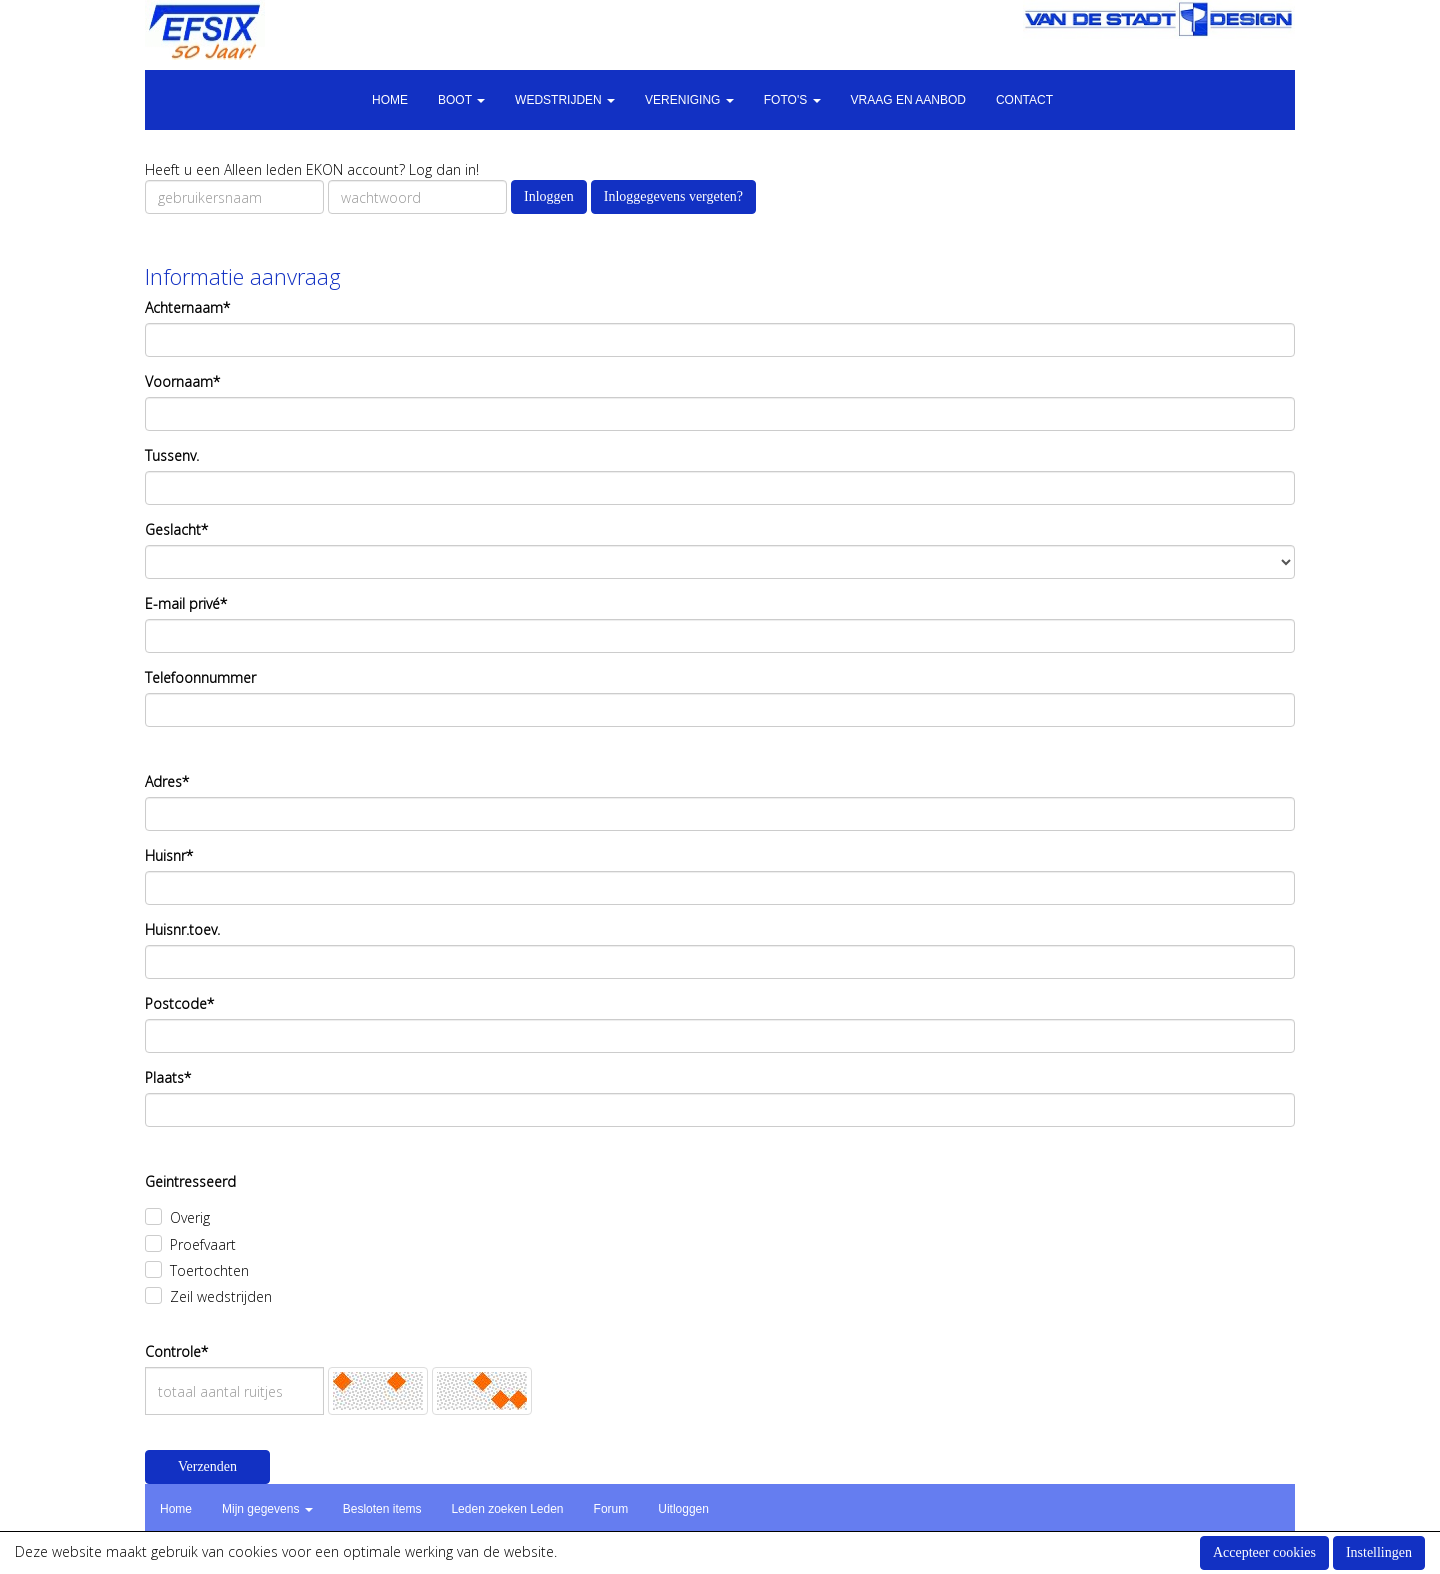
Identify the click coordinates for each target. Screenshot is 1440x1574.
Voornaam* (182, 381)
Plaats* (168, 1077)
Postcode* (179, 1003)
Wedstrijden (565, 100)
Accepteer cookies (1264, 1552)
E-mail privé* (186, 603)
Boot (461, 100)
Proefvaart (203, 1244)
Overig (190, 1217)
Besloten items (382, 1509)
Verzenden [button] (207, 1466)
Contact (1024, 100)
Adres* (167, 781)
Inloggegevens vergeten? (673, 196)
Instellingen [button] (1379, 1552)
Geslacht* (176, 529)
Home (390, 100)
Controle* (176, 1351)
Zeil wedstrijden (221, 1296)
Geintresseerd (190, 1181)
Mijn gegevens (267, 1509)
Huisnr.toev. (182, 929)
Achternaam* (187, 307)
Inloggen (549, 196)
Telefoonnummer (200, 677)
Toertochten (209, 1270)
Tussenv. (172, 455)
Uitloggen (683, 1509)
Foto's (792, 100)
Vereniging (689, 100)
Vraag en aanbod (908, 100)
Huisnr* (169, 855)
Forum (611, 1509)
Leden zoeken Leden (507, 1509)
